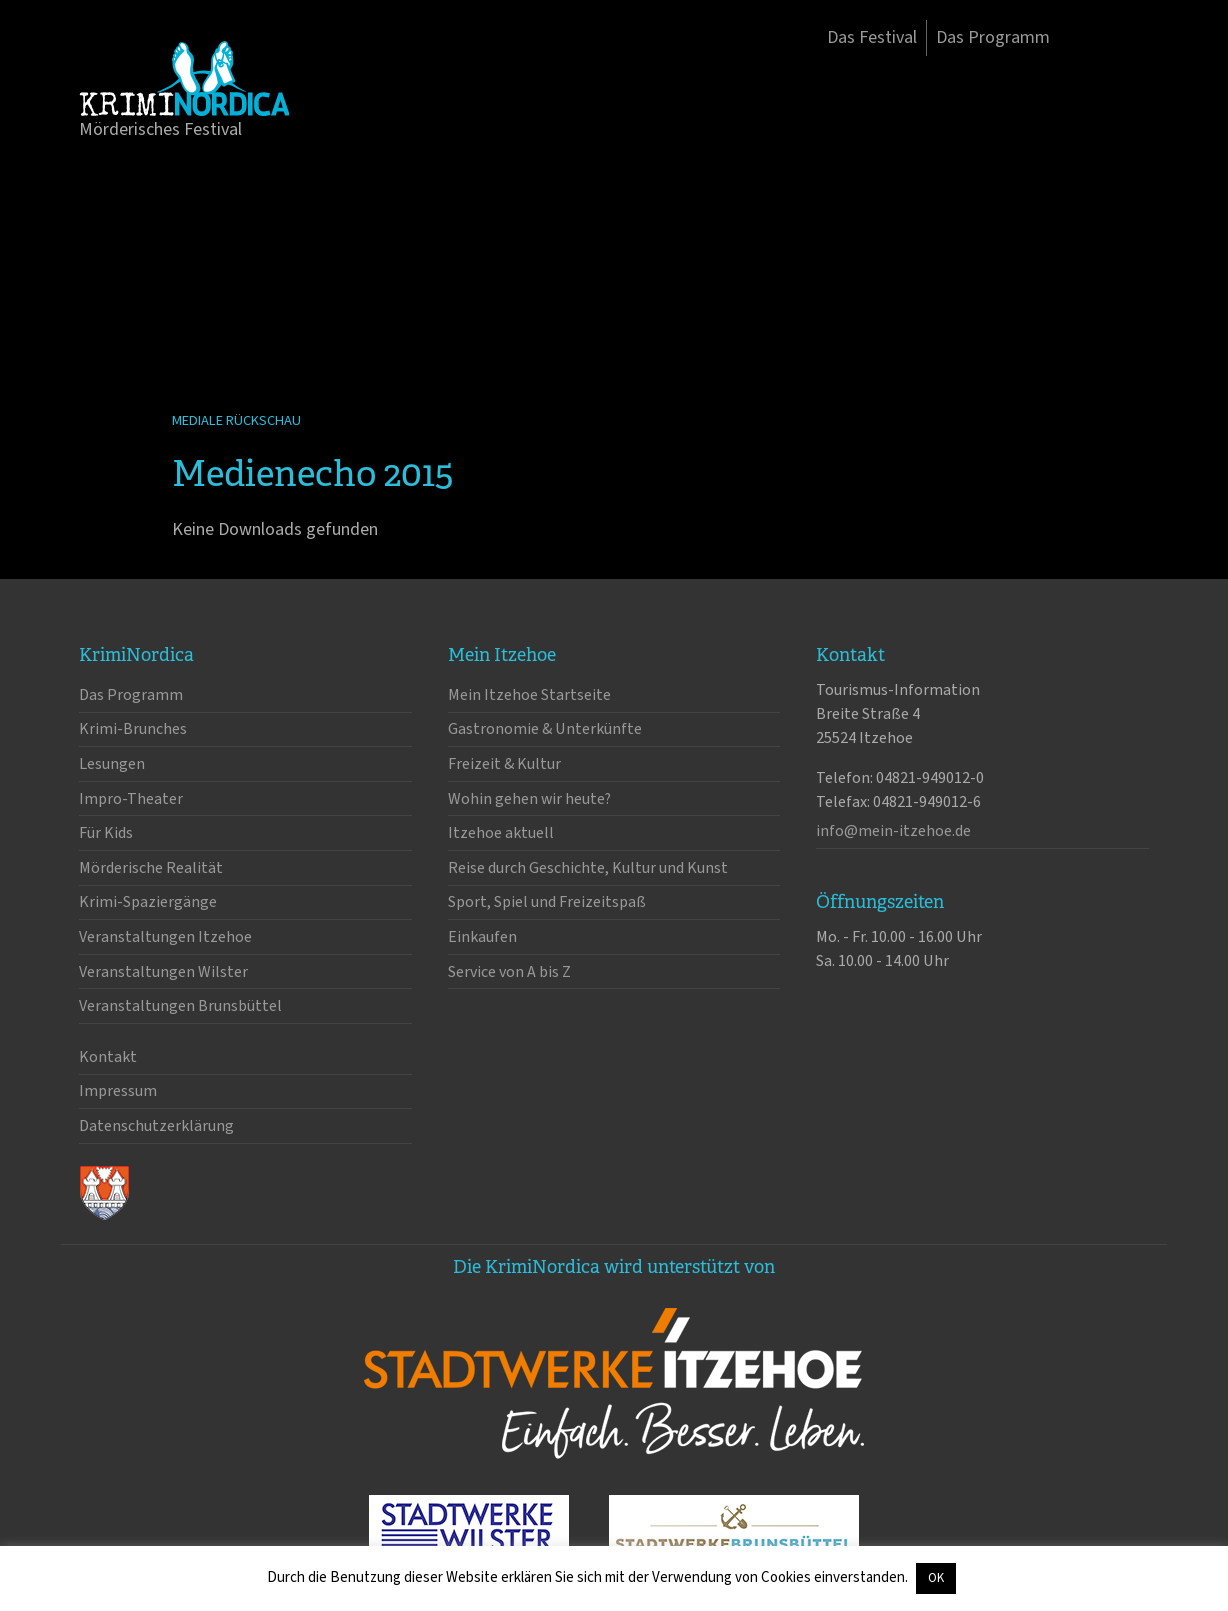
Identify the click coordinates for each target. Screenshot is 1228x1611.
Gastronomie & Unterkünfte (545, 729)
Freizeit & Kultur (504, 764)
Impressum (118, 1091)
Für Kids (106, 833)
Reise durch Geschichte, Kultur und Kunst (588, 868)
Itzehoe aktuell (501, 833)
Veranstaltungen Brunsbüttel (180, 1006)
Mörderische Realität (151, 868)
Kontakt (108, 1057)
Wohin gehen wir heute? (529, 799)
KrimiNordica (184, 78)
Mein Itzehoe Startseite (529, 695)
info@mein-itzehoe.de (893, 831)
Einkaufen (482, 937)
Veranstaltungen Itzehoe (165, 937)
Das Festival (872, 37)
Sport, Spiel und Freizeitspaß (547, 902)
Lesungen (112, 764)
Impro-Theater (131, 799)
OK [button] (936, 1578)
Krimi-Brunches (133, 729)
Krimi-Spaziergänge (148, 902)
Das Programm (993, 37)
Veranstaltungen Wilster (163, 972)
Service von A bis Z (509, 972)
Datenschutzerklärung (156, 1126)
